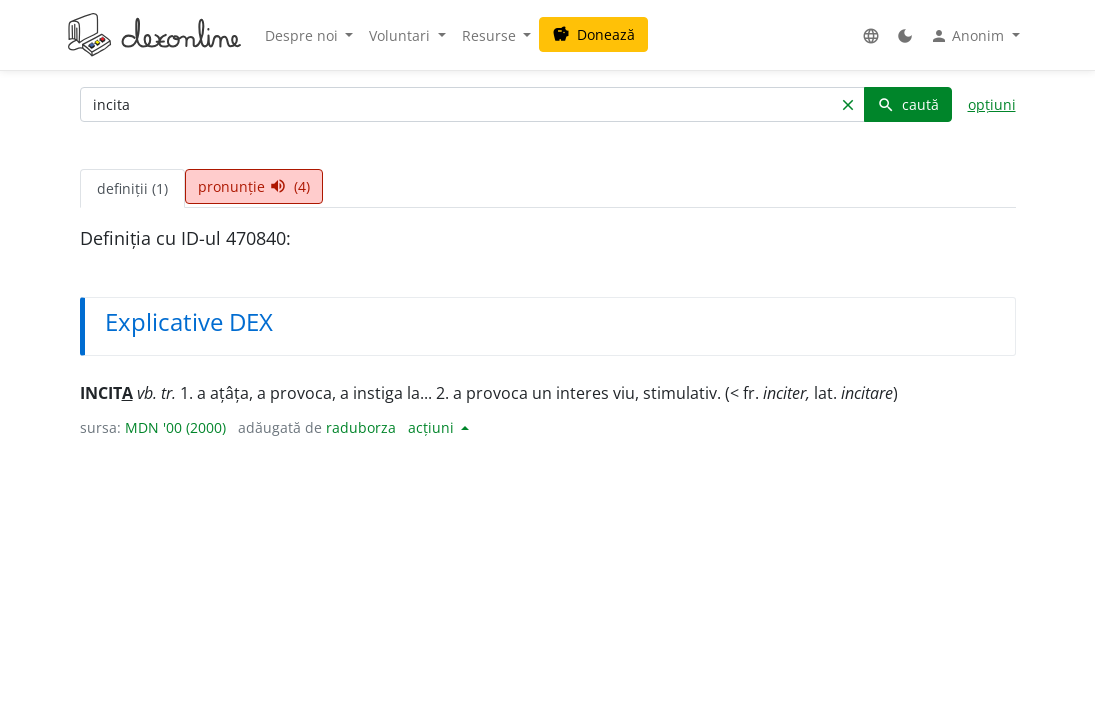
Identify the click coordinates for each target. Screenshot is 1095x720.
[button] (871, 35)
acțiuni (433, 427)
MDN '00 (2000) (175, 427)
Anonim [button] (969, 36)
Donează (593, 34)
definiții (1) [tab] (132, 188)
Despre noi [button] (303, 35)
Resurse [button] (491, 35)
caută (908, 104)
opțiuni (992, 104)
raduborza (361, 427)
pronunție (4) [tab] (254, 186)
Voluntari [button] (401, 35)
